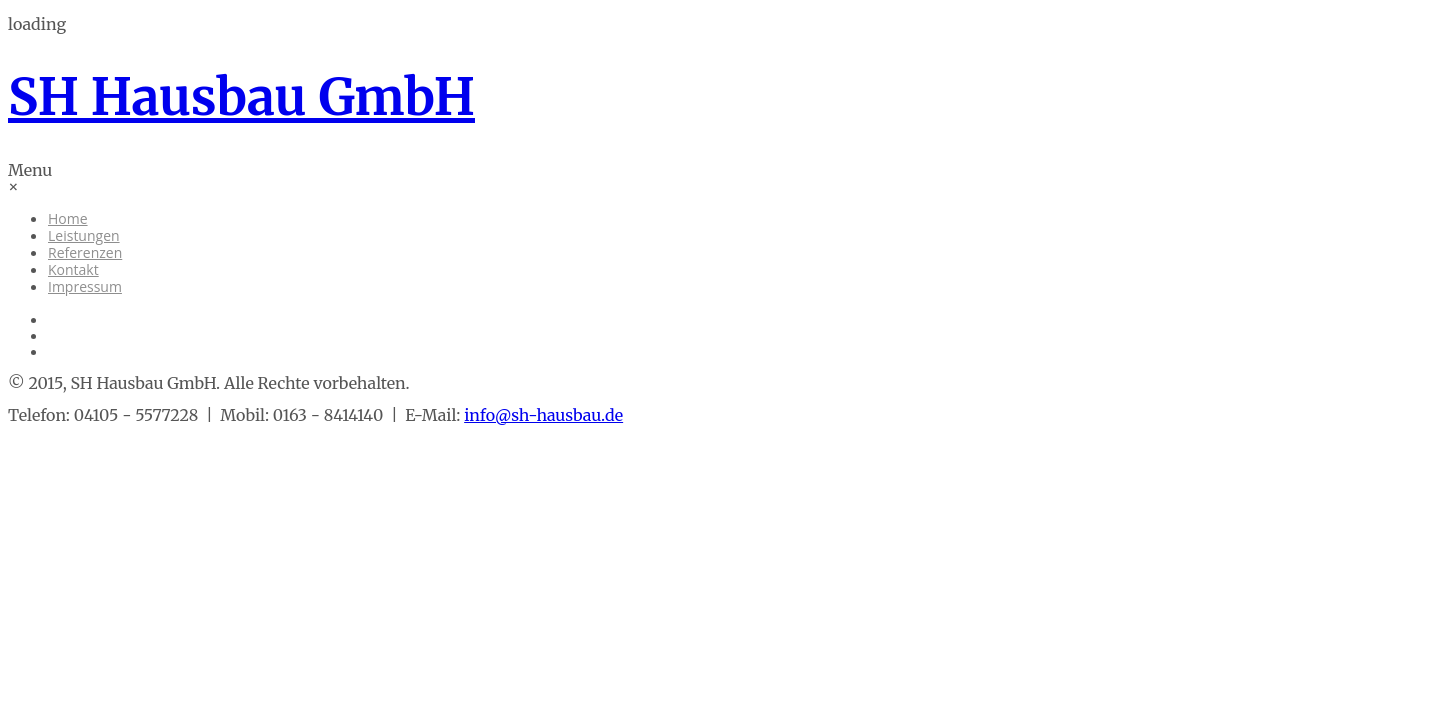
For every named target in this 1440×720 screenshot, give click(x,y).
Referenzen (85, 252)
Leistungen (84, 235)
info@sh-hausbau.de (543, 415)
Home (68, 218)
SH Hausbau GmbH (241, 97)
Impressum (85, 286)
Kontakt (73, 269)
